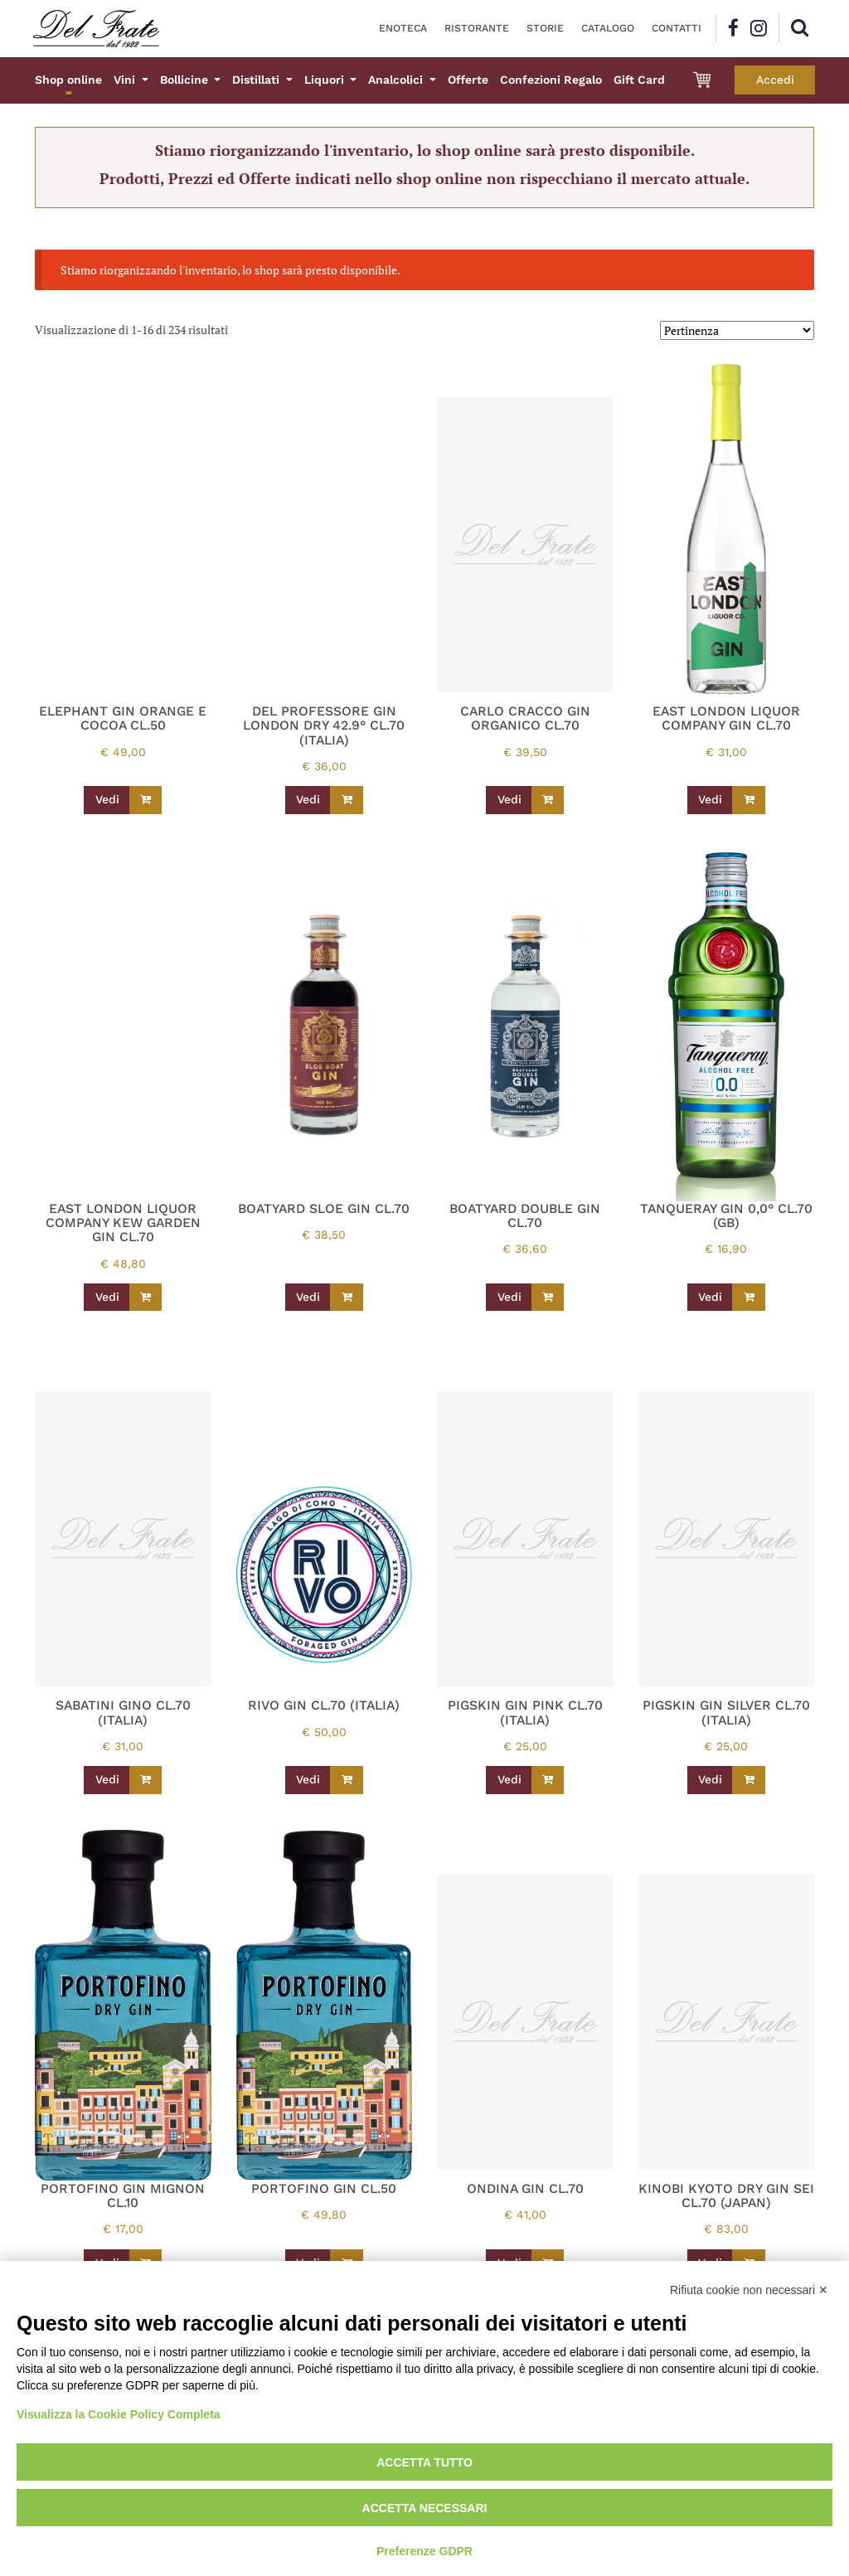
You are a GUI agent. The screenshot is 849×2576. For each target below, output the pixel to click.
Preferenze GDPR (424, 2551)
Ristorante (476, 28)
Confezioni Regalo (551, 79)
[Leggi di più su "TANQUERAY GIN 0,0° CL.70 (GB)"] (748, 1297)
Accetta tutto (424, 2462)
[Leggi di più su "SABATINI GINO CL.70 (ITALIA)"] (146, 1780)
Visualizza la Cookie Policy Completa (119, 2414)
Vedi (107, 799)
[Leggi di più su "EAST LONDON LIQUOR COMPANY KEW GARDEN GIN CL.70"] (146, 1297)
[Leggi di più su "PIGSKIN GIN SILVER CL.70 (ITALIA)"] (748, 1780)
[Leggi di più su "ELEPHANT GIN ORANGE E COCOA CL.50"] (146, 800)
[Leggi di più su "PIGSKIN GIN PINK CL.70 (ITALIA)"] (548, 1780)
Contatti (676, 28)
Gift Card (639, 79)
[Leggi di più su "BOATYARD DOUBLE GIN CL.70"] (548, 1297)
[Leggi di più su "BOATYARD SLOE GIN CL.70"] (346, 1297)
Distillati (257, 79)
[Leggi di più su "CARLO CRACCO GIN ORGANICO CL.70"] (548, 800)
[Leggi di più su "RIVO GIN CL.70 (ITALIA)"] (346, 1780)
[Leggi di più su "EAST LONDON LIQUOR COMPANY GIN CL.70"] (748, 800)
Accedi (775, 79)
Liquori (325, 79)
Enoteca (403, 28)
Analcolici (397, 79)
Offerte (468, 79)
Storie (545, 28)
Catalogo (607, 28)
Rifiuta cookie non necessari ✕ (749, 2290)
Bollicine (185, 79)
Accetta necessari (425, 2508)
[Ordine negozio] (737, 330)
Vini (126, 79)
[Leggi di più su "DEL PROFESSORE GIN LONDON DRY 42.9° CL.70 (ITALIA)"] (346, 800)
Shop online (68, 79)
